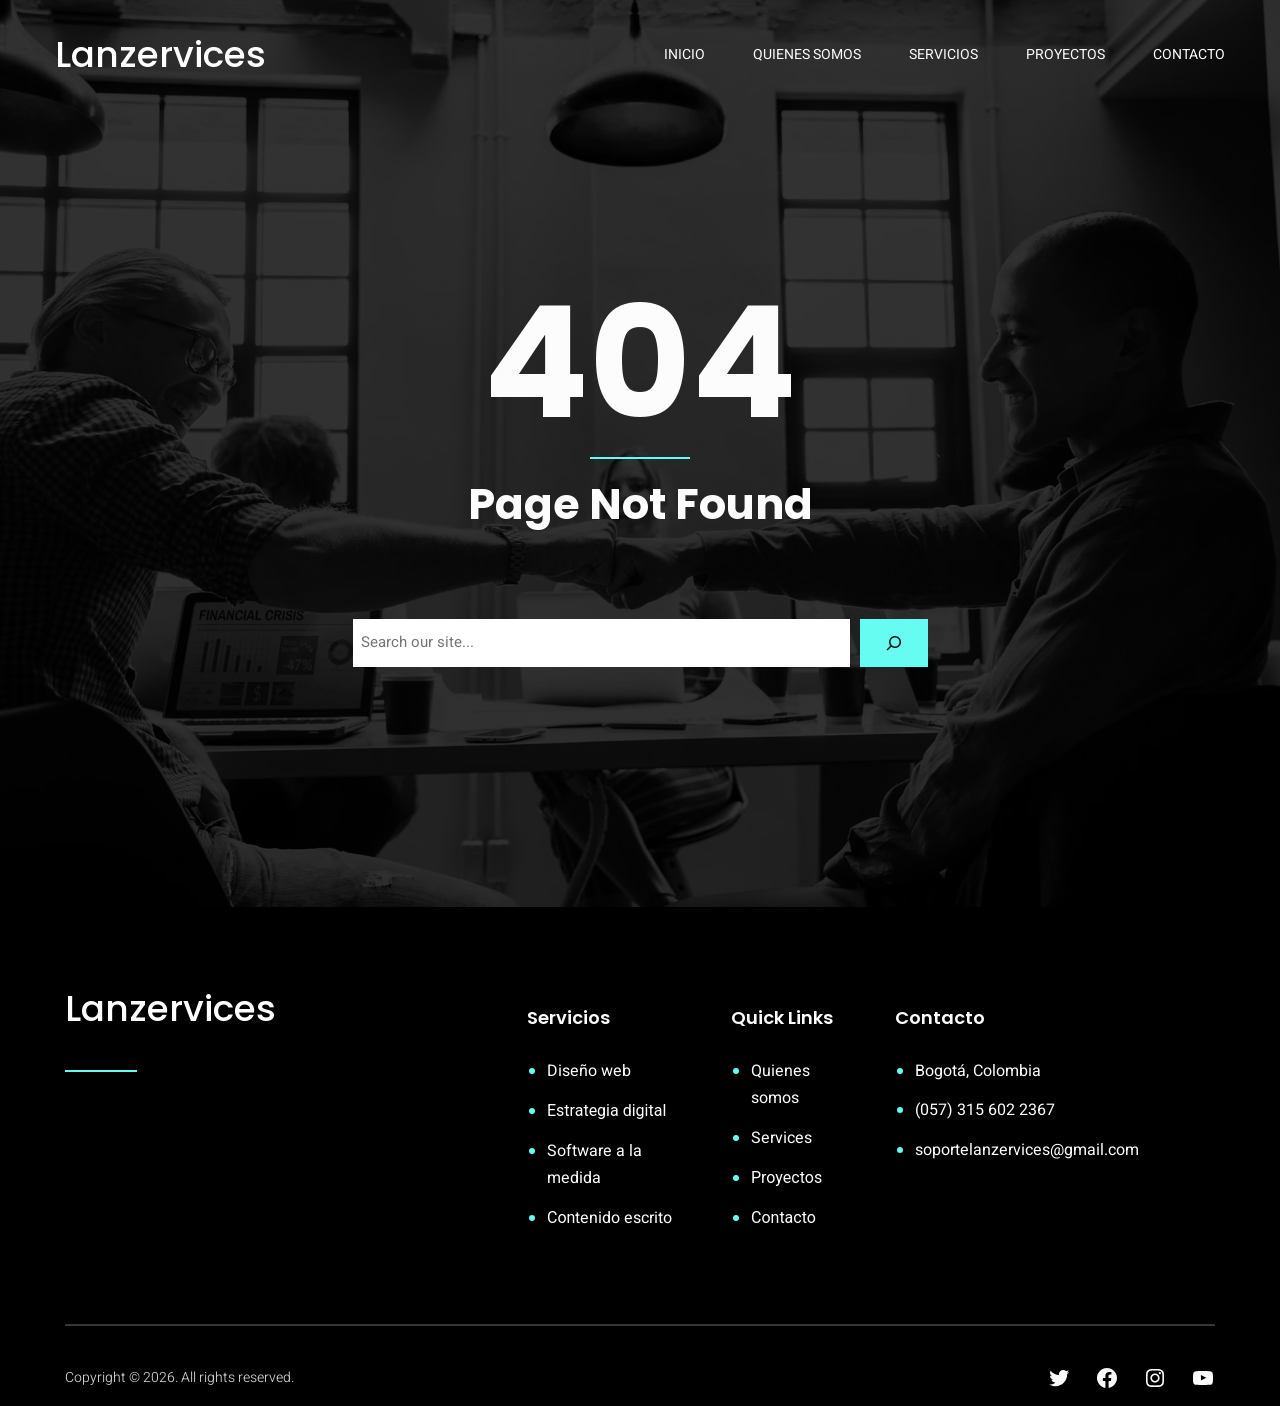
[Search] (894, 643)
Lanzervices (160, 54)
